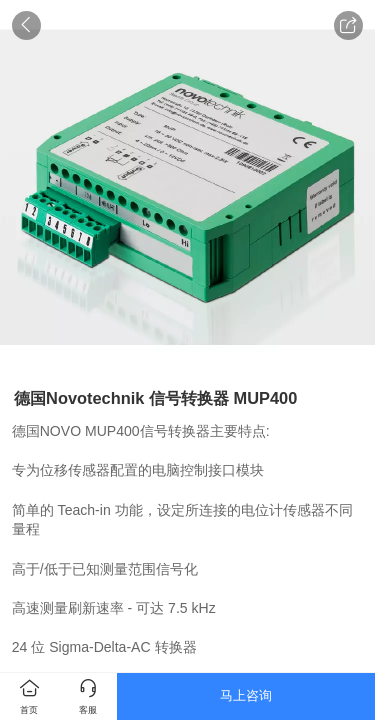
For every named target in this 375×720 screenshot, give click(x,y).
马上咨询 (246, 695)
